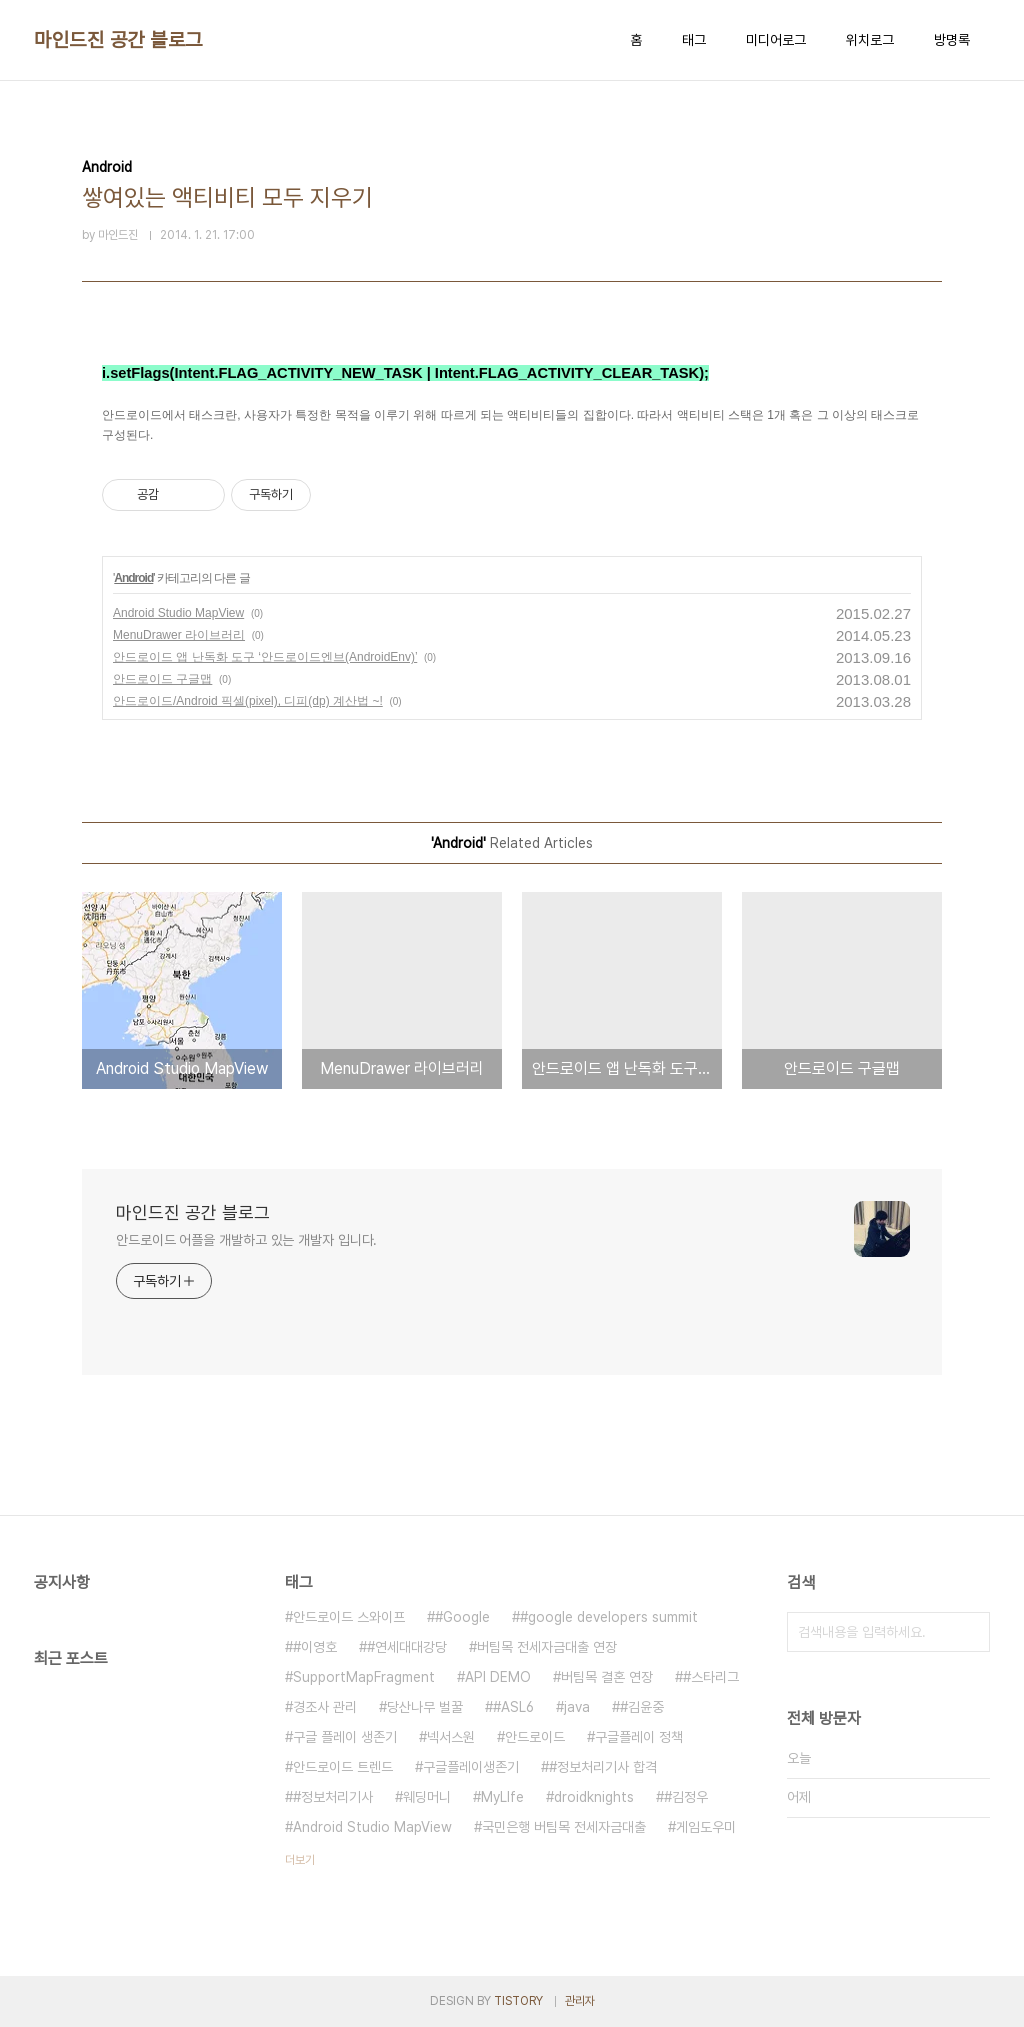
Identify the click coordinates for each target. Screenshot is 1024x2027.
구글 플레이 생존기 (345, 1737)
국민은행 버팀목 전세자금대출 (564, 1827)
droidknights (594, 1797)
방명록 (952, 40)
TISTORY (518, 2001)
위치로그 (870, 40)
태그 (694, 40)
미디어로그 (776, 40)
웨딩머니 (427, 1797)
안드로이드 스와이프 (349, 1617)
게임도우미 (706, 1827)
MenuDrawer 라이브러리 (179, 635)
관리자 (580, 2001)
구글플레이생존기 (471, 1767)
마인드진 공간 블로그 (118, 40)
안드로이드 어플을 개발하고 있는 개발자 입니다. (246, 1240)
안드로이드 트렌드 (343, 1767)
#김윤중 (642, 1707)
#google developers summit (609, 1617)
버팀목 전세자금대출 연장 (547, 1647)
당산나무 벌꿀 (425, 1707)
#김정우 (686, 1797)
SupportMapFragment (364, 1677)
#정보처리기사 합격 (603, 1767)
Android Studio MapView (178, 613)
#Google (462, 1617)
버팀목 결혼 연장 (607, 1677)
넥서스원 (451, 1737)
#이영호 (315, 1647)
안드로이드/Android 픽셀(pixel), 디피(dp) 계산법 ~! (248, 701)
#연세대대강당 (407, 1647)
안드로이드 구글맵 (162, 679)
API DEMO (498, 1677)
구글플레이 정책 (639, 1737)
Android (133, 578)
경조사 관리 (325, 1707)
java (577, 1707)
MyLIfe (502, 1797)
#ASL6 (513, 1707)
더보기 (300, 1860)
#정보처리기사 (333, 1797)
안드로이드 (535, 1737)
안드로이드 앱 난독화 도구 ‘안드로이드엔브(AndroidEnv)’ (265, 657)
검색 (970, 1632)
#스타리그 (711, 1677)
